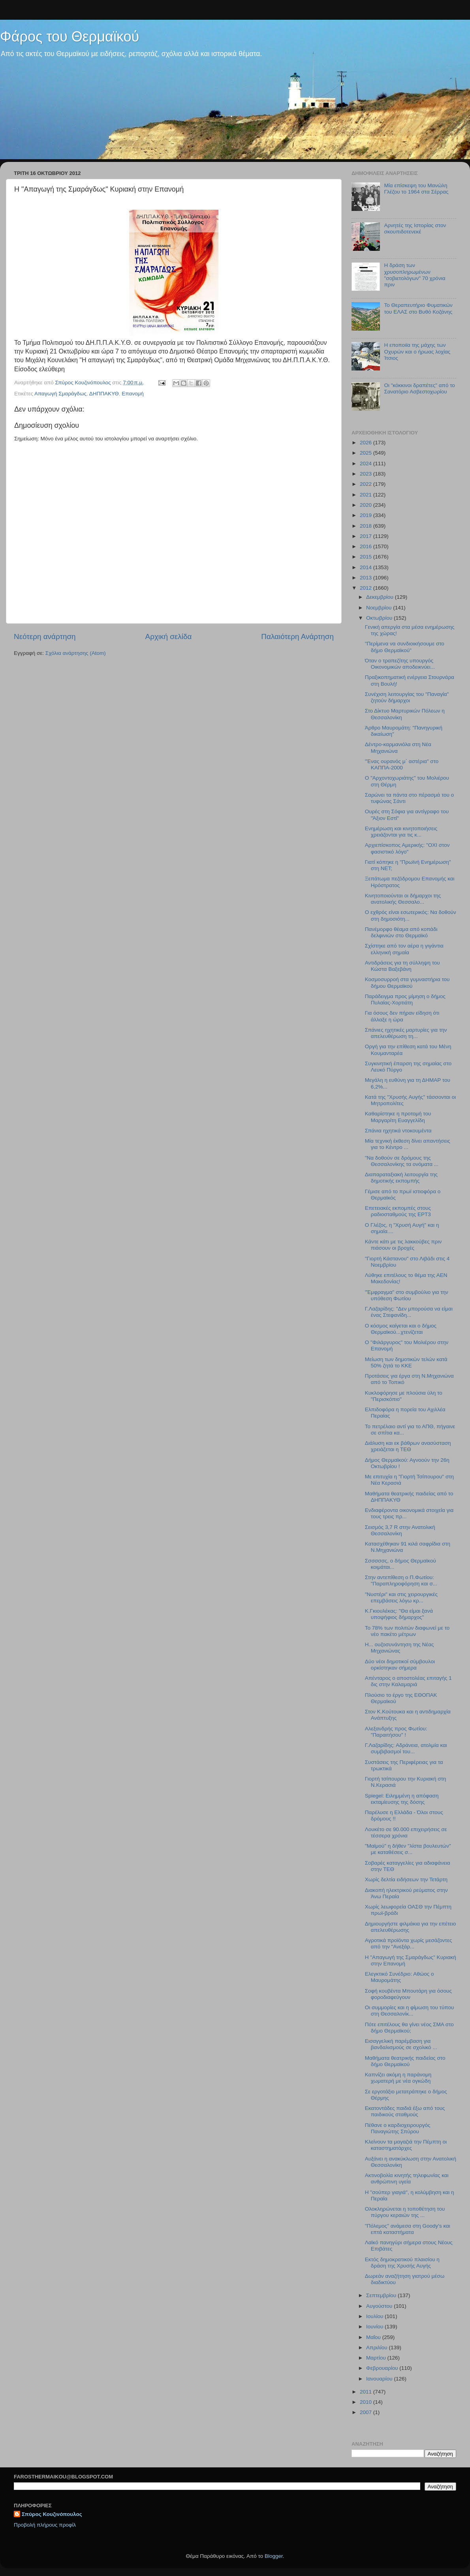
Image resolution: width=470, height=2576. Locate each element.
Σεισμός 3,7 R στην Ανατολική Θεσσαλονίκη (400, 1530)
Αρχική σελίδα (168, 636)
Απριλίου (377, 2347)
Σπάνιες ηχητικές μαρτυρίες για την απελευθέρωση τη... (406, 1033)
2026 (366, 443)
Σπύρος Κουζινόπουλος (52, 2514)
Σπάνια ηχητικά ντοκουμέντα (398, 1131)
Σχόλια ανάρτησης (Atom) (75, 653)
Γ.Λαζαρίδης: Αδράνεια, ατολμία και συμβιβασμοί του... (406, 1748)
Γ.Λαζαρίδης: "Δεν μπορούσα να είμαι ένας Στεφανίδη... (409, 1312)
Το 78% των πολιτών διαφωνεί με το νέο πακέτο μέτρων (407, 1631)
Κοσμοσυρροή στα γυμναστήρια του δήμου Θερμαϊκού (407, 982)
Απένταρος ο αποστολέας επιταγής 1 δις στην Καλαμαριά (408, 1681)
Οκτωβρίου (380, 618)
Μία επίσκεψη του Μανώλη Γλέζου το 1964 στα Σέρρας (416, 188)
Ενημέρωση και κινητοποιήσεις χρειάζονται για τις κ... (401, 831)
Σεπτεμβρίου (382, 2295)
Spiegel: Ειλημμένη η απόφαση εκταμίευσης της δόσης (402, 1799)
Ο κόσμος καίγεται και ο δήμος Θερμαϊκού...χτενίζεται (400, 1329)
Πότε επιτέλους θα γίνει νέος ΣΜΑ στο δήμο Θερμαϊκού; (409, 2027)
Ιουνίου (375, 2327)
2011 (366, 2392)
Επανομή (132, 394)
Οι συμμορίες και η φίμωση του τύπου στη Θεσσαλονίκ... (409, 2010)
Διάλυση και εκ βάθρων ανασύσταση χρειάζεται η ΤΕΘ (408, 1446)
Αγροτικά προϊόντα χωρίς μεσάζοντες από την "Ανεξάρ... (408, 1943)
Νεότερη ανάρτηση (45, 636)
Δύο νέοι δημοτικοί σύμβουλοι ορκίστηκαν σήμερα (400, 1664)
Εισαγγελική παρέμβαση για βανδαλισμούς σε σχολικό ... (401, 2044)
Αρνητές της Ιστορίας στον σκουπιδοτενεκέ (415, 228)
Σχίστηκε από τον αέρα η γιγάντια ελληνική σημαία (404, 949)
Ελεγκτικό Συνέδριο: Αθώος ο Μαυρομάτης (399, 1977)
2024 (366, 463)
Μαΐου (374, 2337)
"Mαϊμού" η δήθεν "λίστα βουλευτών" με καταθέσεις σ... (408, 1849)
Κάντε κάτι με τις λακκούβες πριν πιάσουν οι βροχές (403, 1245)
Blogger (274, 2556)
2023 (366, 474)
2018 (366, 526)
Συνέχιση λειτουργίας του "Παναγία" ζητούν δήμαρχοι (407, 697)
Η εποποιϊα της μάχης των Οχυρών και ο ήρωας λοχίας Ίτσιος (417, 351)
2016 (366, 546)
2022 (366, 484)
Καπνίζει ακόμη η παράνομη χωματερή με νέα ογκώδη (398, 2078)
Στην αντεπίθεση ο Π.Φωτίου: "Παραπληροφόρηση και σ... (401, 1580)
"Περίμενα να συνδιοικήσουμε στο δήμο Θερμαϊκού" (404, 647)
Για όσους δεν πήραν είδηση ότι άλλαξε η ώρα (402, 1016)
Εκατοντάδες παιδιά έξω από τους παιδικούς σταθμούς (405, 2111)
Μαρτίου (376, 2358)
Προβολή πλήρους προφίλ (45, 2525)
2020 (366, 505)
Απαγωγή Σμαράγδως (60, 394)
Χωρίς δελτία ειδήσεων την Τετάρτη (406, 1879)
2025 (366, 453)
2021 (366, 495)
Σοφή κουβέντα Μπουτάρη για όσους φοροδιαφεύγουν (408, 1994)
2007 (366, 2412)
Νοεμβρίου (379, 608)
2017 (366, 536)
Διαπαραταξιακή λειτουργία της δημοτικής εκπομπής (401, 1177)
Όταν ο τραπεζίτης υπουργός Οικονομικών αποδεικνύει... (400, 664)
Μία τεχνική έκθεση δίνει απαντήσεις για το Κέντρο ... (407, 1144)
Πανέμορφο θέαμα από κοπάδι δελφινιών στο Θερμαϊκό (401, 932)
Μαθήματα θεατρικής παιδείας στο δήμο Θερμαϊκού (405, 2061)
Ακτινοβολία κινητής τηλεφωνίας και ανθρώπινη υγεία (407, 2178)
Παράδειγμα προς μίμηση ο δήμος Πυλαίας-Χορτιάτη (405, 999)
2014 (366, 567)
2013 (366, 578)
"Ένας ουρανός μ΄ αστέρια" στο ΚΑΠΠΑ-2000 (402, 764)
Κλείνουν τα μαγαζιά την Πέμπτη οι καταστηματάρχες (406, 2145)
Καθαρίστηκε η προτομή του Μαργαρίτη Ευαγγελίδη (398, 1117)
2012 (366, 588)
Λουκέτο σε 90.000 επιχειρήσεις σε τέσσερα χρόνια (406, 1832)
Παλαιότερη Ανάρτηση (297, 636)
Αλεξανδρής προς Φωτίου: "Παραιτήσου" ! (396, 1732)
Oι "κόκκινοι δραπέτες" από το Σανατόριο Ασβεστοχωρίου (419, 388)
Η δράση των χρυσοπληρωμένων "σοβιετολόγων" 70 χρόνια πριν (414, 275)
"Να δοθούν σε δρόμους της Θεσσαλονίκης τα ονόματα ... (401, 1161)
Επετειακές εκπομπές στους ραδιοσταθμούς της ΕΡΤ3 (398, 1211)
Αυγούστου (380, 2306)
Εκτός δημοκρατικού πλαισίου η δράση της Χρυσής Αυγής (402, 2262)
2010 (366, 2402)
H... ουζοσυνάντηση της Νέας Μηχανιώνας (399, 1647)
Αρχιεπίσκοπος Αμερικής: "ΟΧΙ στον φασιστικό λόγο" (407, 848)
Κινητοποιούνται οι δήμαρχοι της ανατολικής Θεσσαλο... (403, 899)
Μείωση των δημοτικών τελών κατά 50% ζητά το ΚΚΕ (406, 1362)
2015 (366, 557)
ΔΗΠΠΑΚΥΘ (104, 394)
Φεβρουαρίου (382, 2368)
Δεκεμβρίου (380, 597)
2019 (366, 515)
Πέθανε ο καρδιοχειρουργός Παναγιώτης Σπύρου (398, 2128)
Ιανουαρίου (380, 2379)
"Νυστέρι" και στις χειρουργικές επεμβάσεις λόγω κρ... (401, 1597)
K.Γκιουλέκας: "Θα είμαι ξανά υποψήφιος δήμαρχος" (399, 1614)
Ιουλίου (375, 2316)
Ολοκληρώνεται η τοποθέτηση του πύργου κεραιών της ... (405, 2212)
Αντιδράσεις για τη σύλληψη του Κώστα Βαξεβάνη (402, 966)
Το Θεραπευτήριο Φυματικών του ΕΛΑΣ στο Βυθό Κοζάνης (418, 308)
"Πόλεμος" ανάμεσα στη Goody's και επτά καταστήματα (407, 2229)
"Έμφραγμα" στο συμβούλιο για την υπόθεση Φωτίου (406, 1295)
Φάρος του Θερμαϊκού (69, 36)
